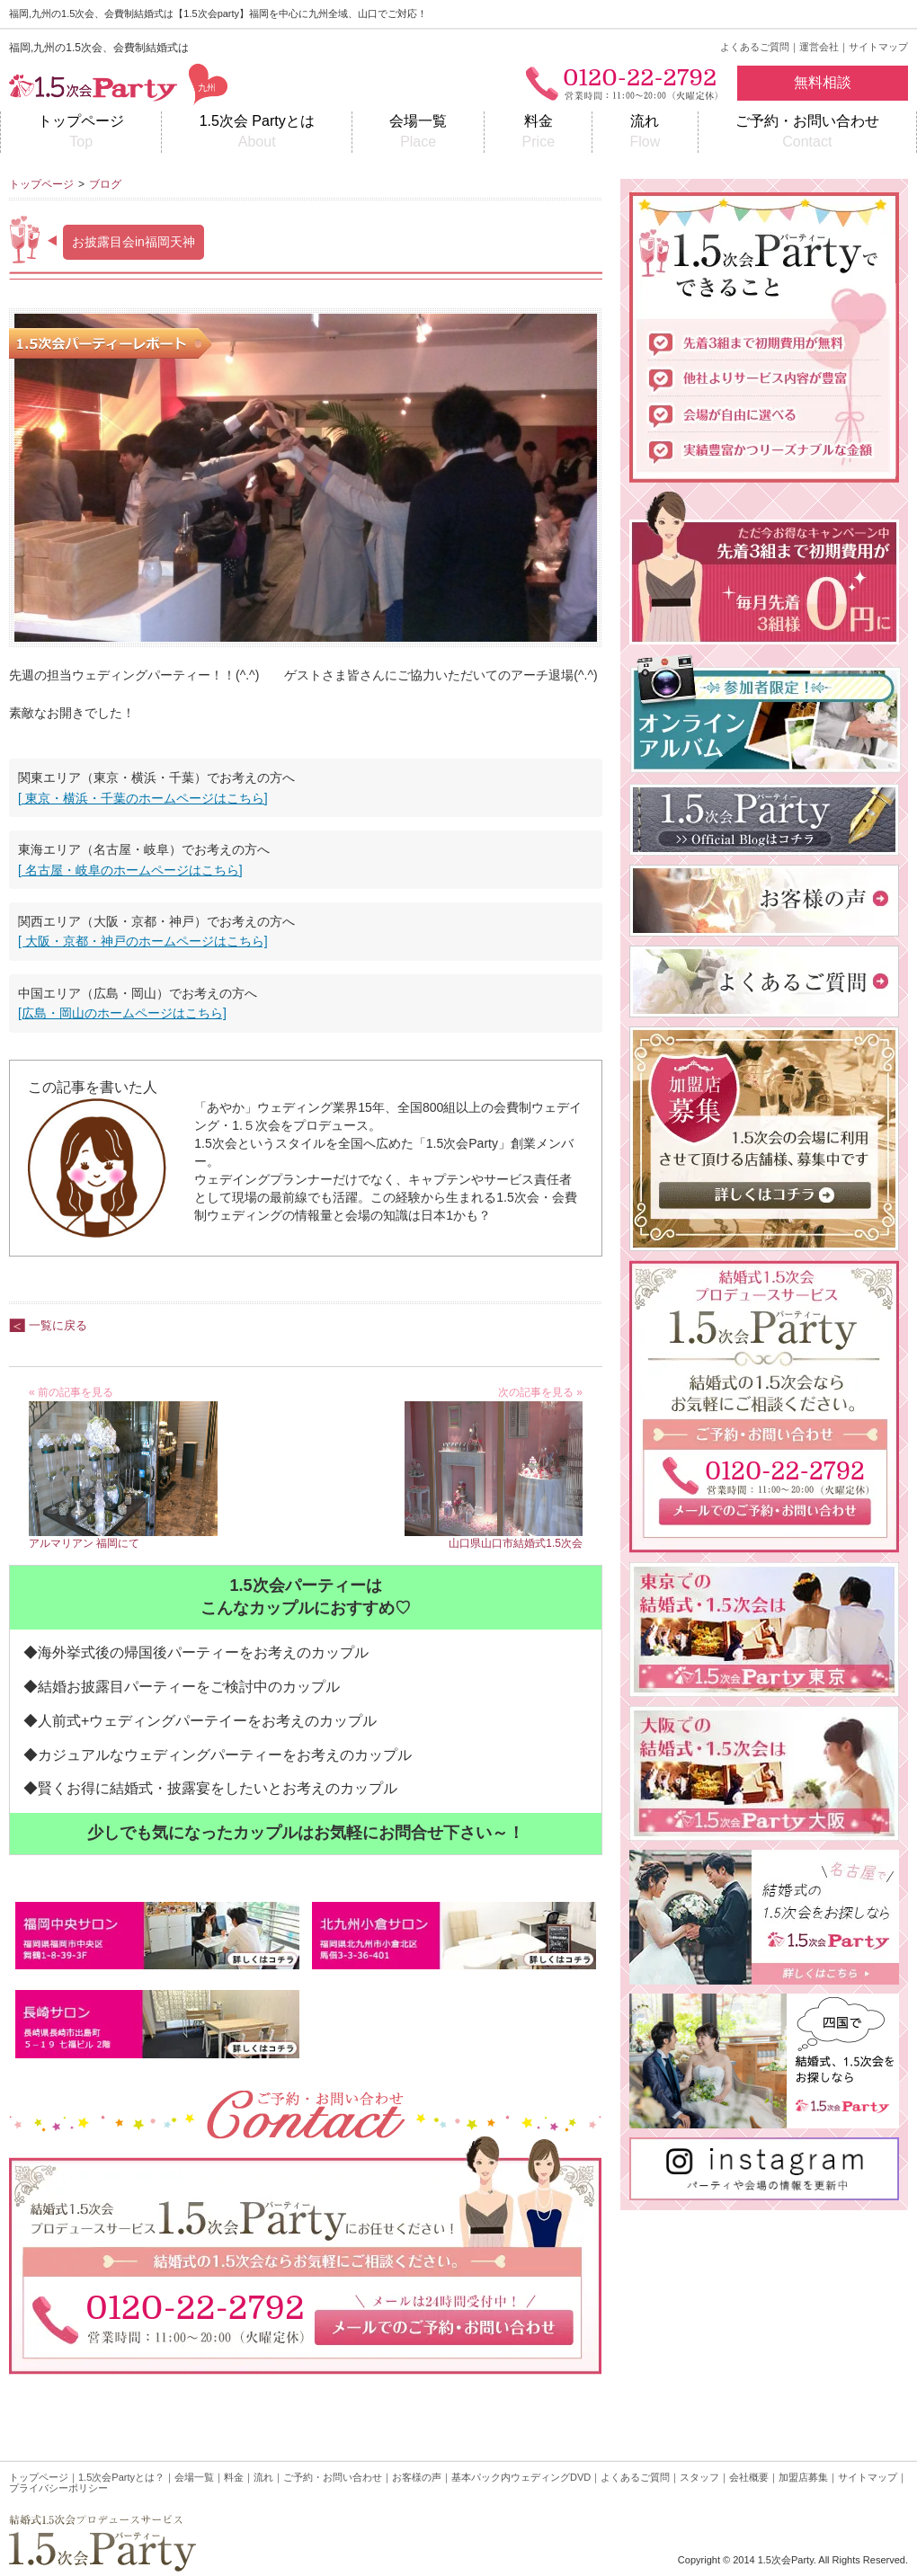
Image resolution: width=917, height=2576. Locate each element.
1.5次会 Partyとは (256, 133)
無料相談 (822, 82)
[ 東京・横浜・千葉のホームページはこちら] (143, 798)
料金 (538, 133)
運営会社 (819, 46)
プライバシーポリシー (58, 2488)
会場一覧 (418, 133)
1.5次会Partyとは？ (121, 2477)
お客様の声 (416, 2477)
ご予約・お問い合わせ (807, 133)
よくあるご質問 (754, 46)
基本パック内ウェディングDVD (521, 2477)
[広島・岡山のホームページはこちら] (122, 1013)
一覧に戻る (58, 1325)
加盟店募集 (803, 2477)
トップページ (81, 133)
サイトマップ (878, 46)
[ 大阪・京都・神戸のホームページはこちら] (143, 941)
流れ (644, 133)
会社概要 (749, 2477)
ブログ (105, 184)
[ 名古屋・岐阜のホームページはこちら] (130, 870)
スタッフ (699, 2477)
